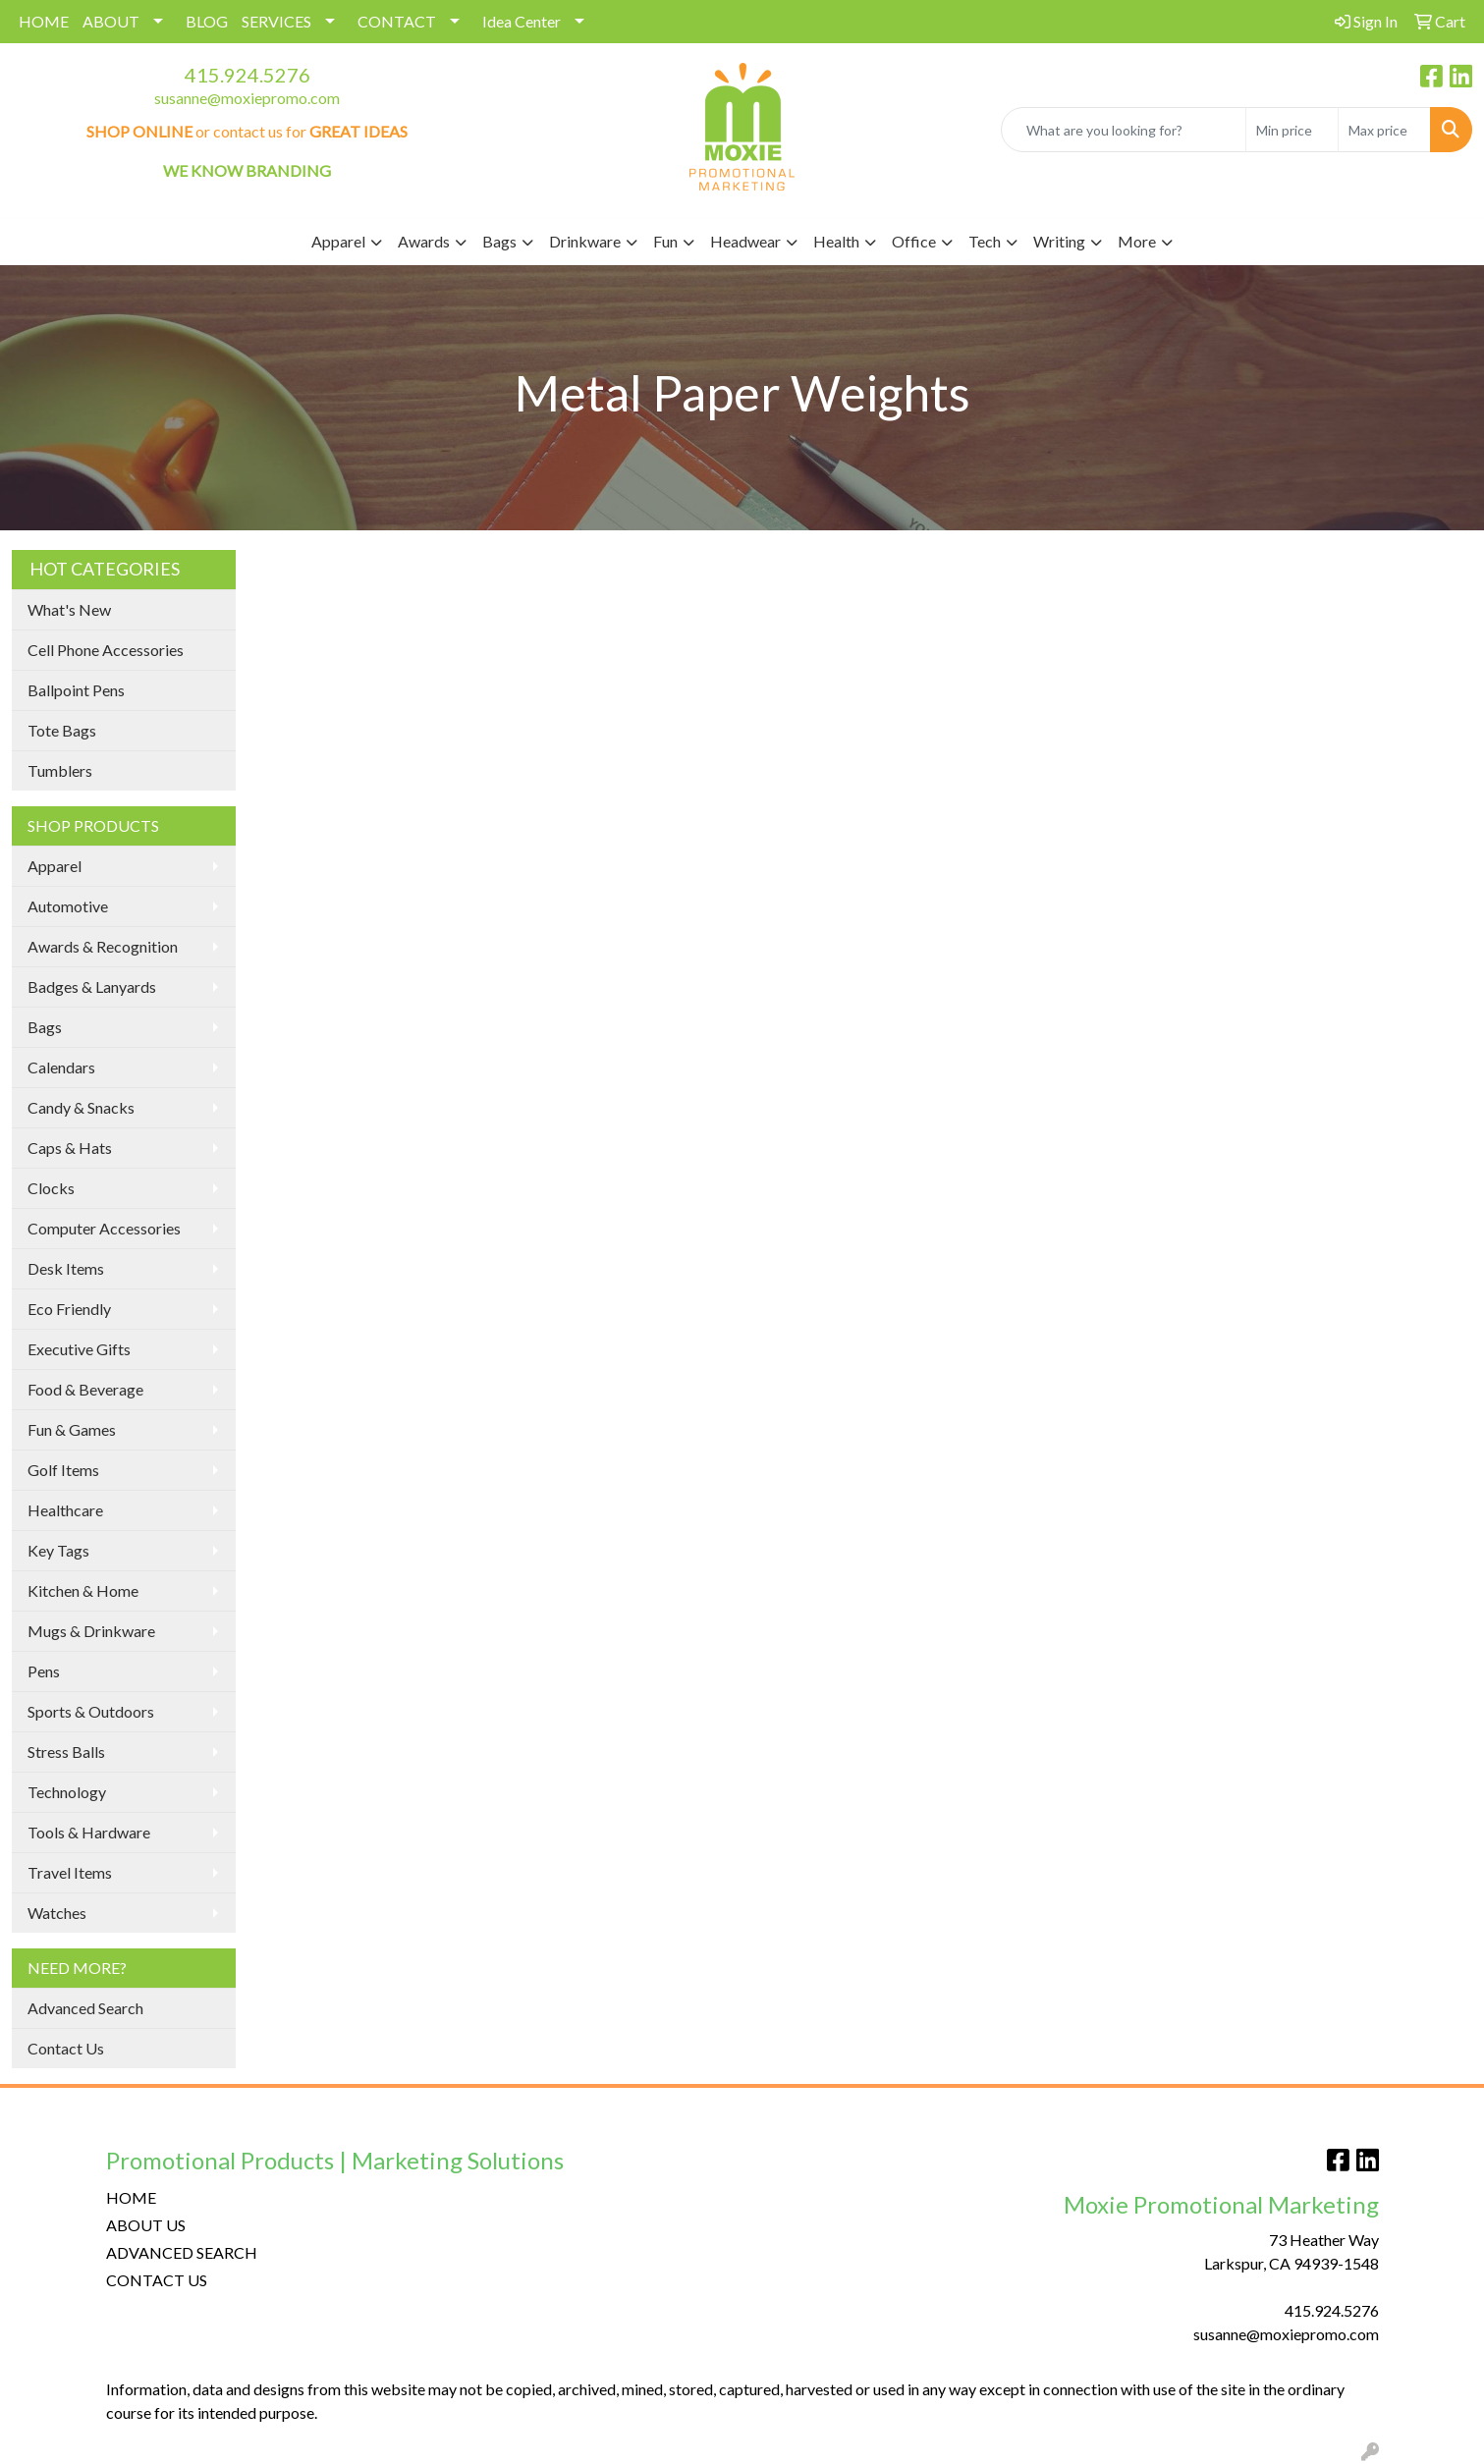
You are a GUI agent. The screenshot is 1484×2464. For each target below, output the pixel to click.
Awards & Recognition (102, 946)
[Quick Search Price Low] (1292, 129)
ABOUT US (146, 2225)
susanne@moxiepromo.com (247, 97)
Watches (56, 1912)
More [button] (1137, 241)
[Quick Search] (1123, 129)
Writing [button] (1059, 241)
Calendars (61, 1067)
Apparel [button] (338, 241)
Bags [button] (499, 241)
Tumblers (59, 770)
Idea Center (521, 21)
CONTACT (396, 21)
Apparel (54, 865)
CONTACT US (156, 2280)
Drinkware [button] (585, 241)
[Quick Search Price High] (1384, 129)
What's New (69, 609)
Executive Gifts (79, 1349)
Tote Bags (61, 730)
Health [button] (836, 241)
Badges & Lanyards (91, 986)
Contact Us (65, 2048)
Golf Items (63, 1469)
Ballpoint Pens (76, 690)
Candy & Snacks (81, 1107)
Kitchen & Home (82, 1590)
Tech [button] (984, 241)
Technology (66, 1791)
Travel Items (69, 1872)
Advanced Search (85, 2008)
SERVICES (276, 21)
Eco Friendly (69, 1308)
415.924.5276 (247, 74)
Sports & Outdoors (90, 1711)
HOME (44, 21)
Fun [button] (665, 241)
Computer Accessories (104, 1228)
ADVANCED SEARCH (181, 2252)
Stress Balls (66, 1751)
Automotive (67, 906)
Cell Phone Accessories (105, 649)
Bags (44, 1026)
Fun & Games (71, 1429)
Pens (43, 1671)
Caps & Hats (69, 1147)
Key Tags (58, 1550)
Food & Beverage (85, 1389)
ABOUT (110, 21)
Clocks (51, 1187)
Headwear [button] (745, 241)
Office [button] (914, 241)
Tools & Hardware (88, 1832)
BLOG (207, 21)
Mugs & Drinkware (91, 1630)
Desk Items (65, 1268)
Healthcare (65, 1510)
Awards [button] (424, 241)
